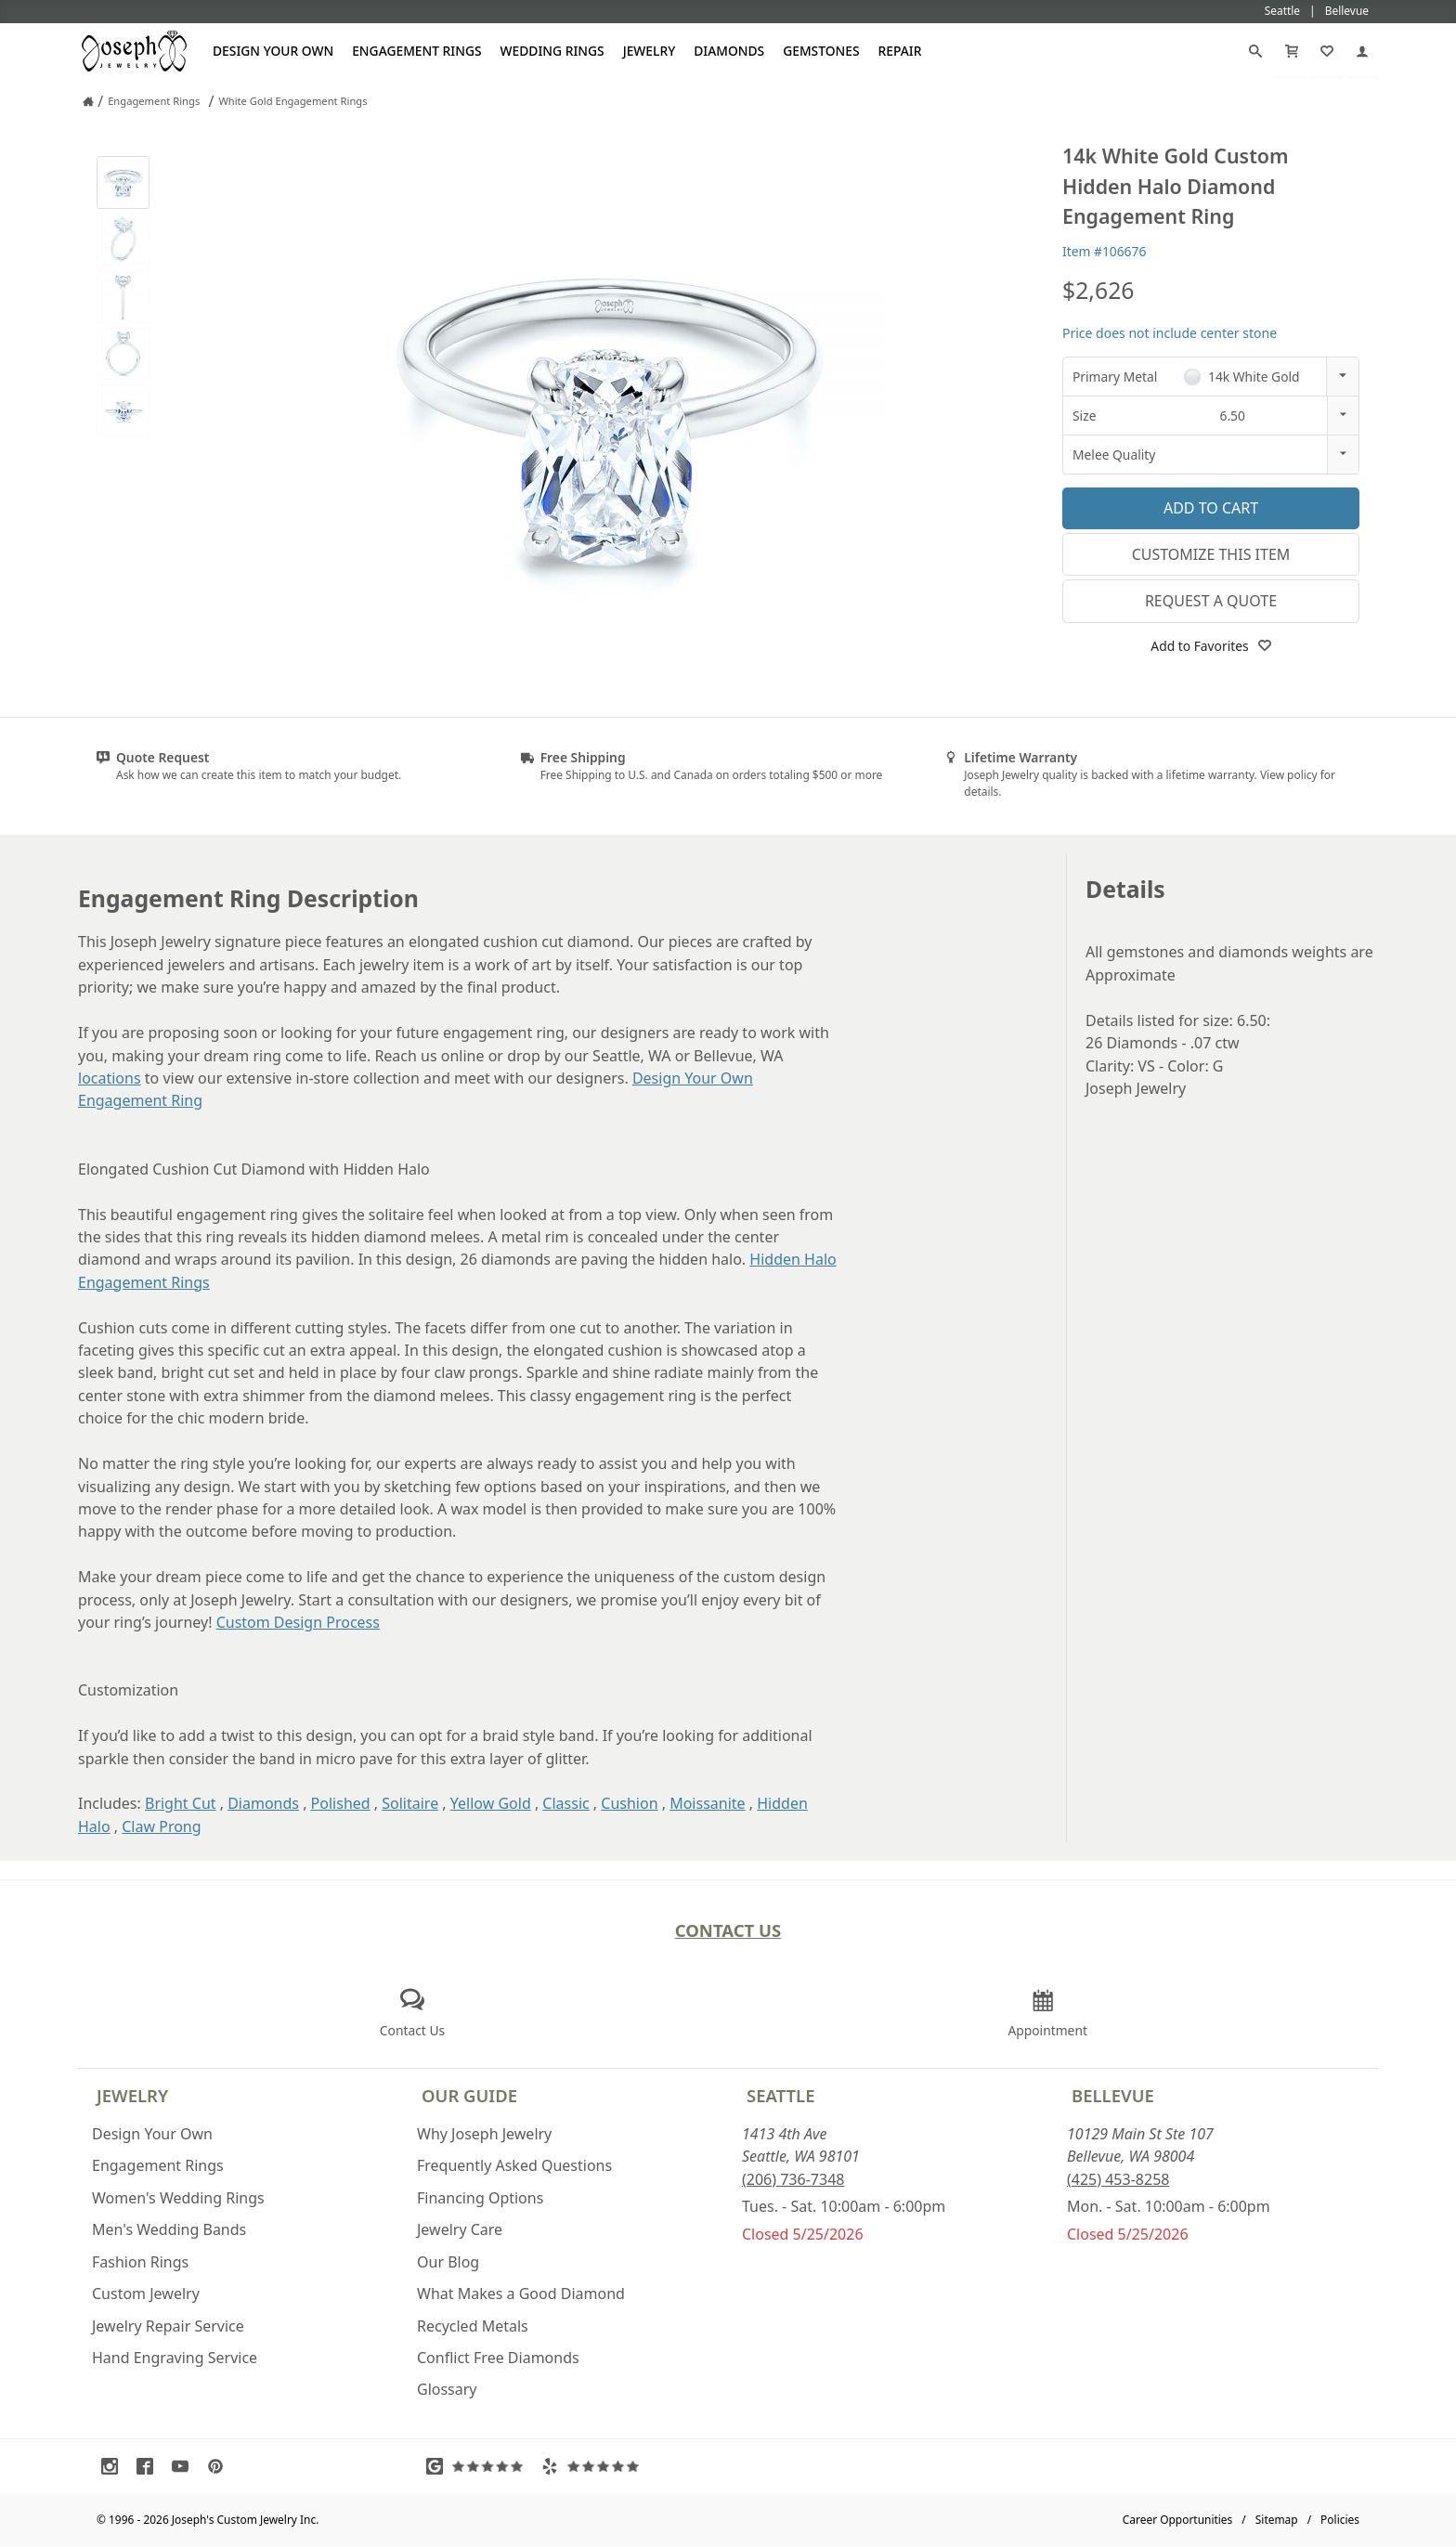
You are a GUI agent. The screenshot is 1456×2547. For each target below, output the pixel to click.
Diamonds (729, 50)
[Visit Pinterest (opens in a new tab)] (220, 2466)
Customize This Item (1211, 554)
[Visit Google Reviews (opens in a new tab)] (479, 2466)
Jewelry (649, 50)
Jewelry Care (459, 2229)
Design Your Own (273, 50)
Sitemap (1276, 2520)
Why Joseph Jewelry (484, 2134)
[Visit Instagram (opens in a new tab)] (114, 2466)
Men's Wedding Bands (169, 2229)
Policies (1339, 2520)
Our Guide (469, 2095)
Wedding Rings (552, 50)
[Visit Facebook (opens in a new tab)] (149, 2466)
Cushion (629, 1803)
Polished (340, 1803)
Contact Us (728, 1930)
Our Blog (448, 2262)
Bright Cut (180, 1803)
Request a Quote (1211, 601)
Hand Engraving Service (174, 2357)
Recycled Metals (472, 2326)
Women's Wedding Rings (178, 2198)
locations (109, 1078)
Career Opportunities (1178, 2520)
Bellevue (1113, 2095)
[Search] (1255, 51)
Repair (900, 50)
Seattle (780, 2095)
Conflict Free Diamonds (498, 2357)
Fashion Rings (140, 2262)
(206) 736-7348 (793, 2179)
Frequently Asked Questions (514, 2165)
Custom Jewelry (146, 2293)
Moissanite (707, 1803)
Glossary (447, 2389)
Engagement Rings (416, 50)
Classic (565, 1803)
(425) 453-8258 (1118, 2179)
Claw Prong (161, 1826)
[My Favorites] (1327, 51)
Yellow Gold (490, 1803)
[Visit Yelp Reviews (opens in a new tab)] (594, 2466)
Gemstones (821, 50)
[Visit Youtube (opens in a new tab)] (185, 2466)
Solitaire (410, 1803)
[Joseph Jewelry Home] (88, 101)
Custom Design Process (298, 1622)
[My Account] (1362, 51)
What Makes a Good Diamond (521, 2293)
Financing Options (480, 2198)
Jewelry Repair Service (168, 2326)
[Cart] (1291, 51)
